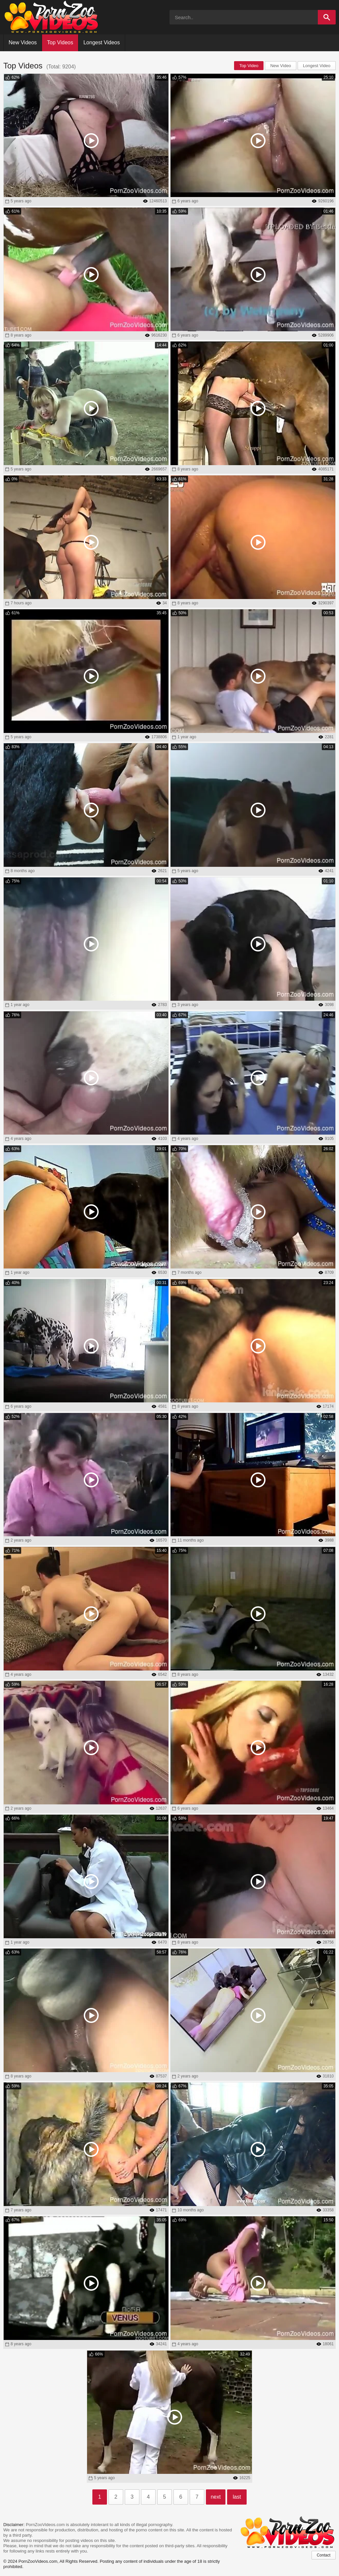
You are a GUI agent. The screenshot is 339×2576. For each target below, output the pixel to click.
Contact (323, 2555)
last (237, 2497)
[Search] (327, 17)
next (215, 2497)
